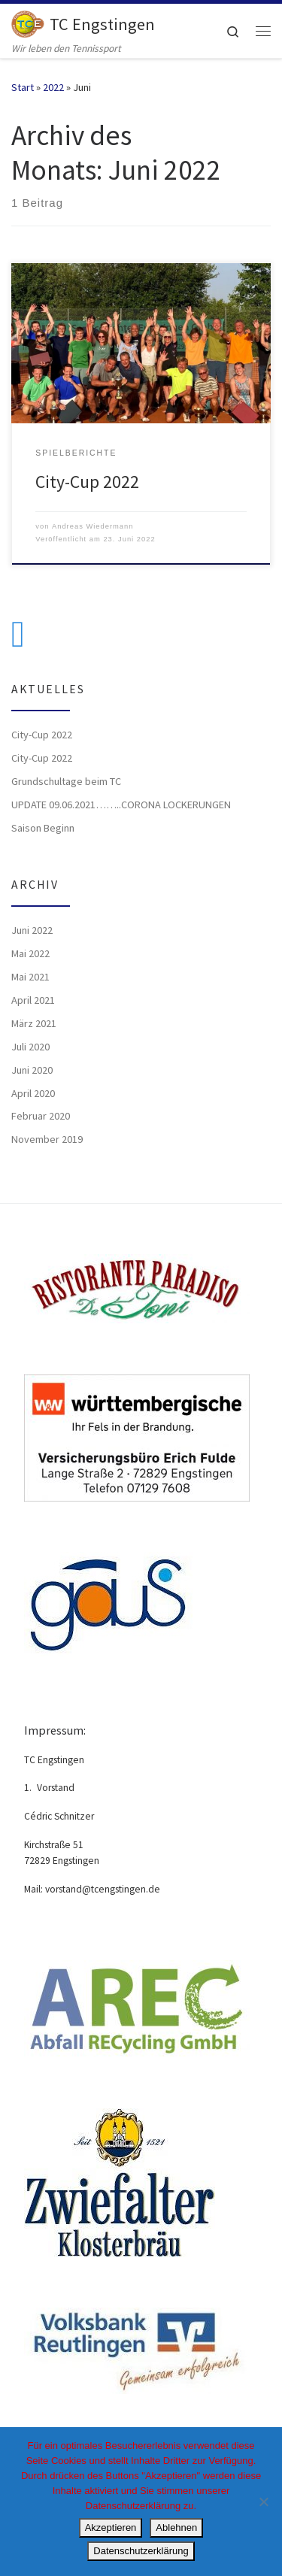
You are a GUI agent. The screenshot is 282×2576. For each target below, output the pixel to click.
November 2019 (47, 1139)
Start (22, 87)
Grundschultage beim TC (66, 781)
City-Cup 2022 (87, 481)
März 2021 (33, 1023)
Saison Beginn (42, 828)
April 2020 (33, 1093)
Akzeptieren (111, 2527)
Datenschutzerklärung (140, 2550)
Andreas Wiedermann (93, 526)
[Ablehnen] (263, 2501)
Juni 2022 (32, 930)
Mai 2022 (30, 953)
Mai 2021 (30, 976)
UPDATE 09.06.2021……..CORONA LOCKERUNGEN (121, 804)
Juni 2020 (32, 1070)
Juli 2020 (30, 1046)
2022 (53, 87)
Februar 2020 (40, 1116)
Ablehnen (176, 2527)
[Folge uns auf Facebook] (18, 633)
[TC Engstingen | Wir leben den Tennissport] (27, 21)
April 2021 (33, 1000)
